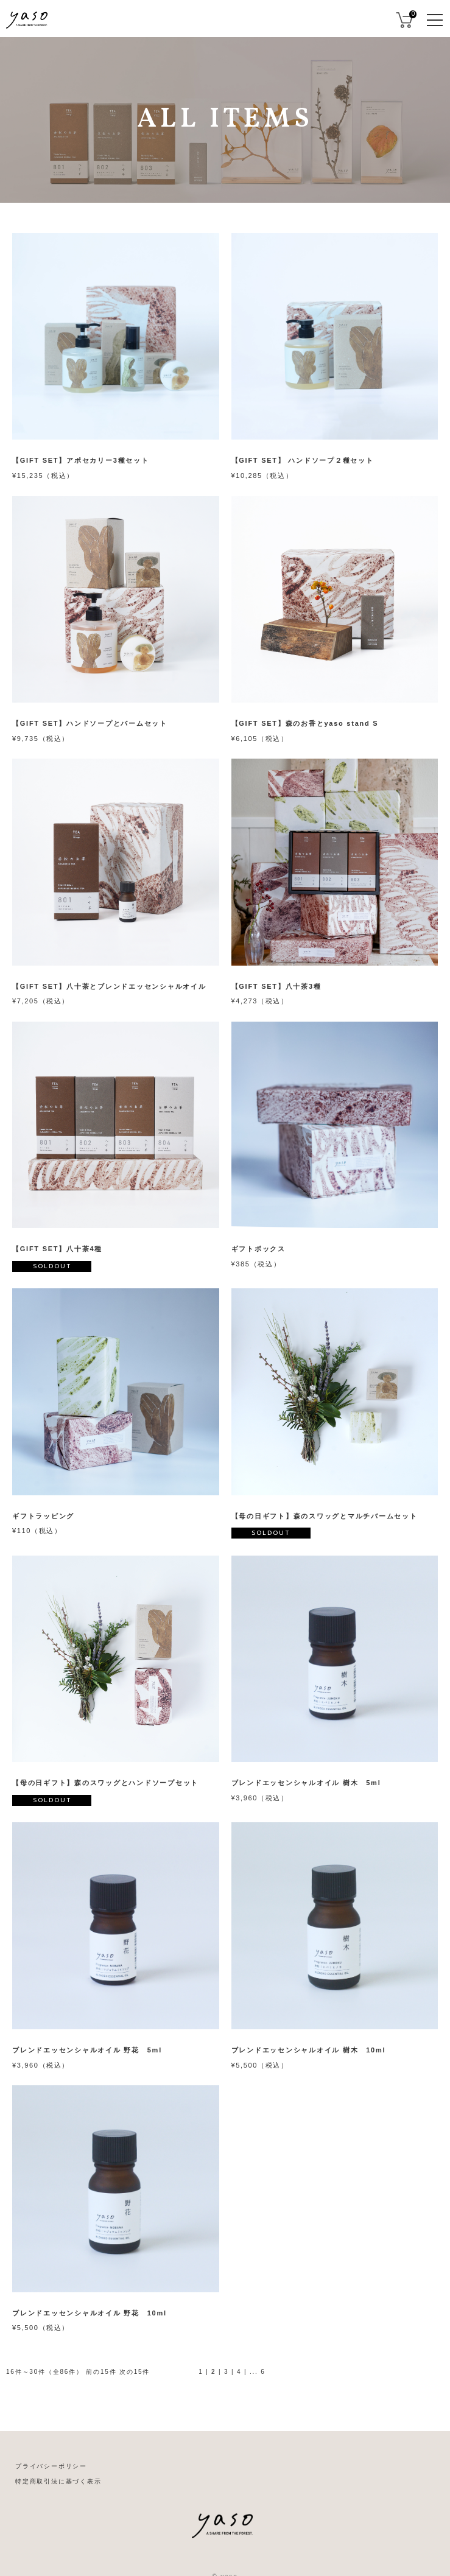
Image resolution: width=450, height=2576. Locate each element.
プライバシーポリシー (51, 2466)
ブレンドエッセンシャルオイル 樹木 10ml (308, 2050)
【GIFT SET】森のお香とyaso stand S (305, 723)
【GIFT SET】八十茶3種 (276, 986)
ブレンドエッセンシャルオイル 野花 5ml (87, 2050)
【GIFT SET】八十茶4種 (57, 1248)
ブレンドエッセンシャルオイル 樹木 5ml (306, 1782)
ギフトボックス (258, 1248)
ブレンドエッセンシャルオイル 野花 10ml (89, 2313)
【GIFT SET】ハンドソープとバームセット (89, 723)
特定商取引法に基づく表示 (58, 2481)
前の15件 (101, 2371)
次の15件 (134, 2371)
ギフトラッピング (43, 1516)
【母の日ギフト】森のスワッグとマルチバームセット (324, 1516)
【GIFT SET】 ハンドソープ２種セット (302, 460)
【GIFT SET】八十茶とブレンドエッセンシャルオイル (109, 986)
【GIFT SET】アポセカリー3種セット (80, 460)
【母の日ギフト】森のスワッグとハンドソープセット (105, 1782)
